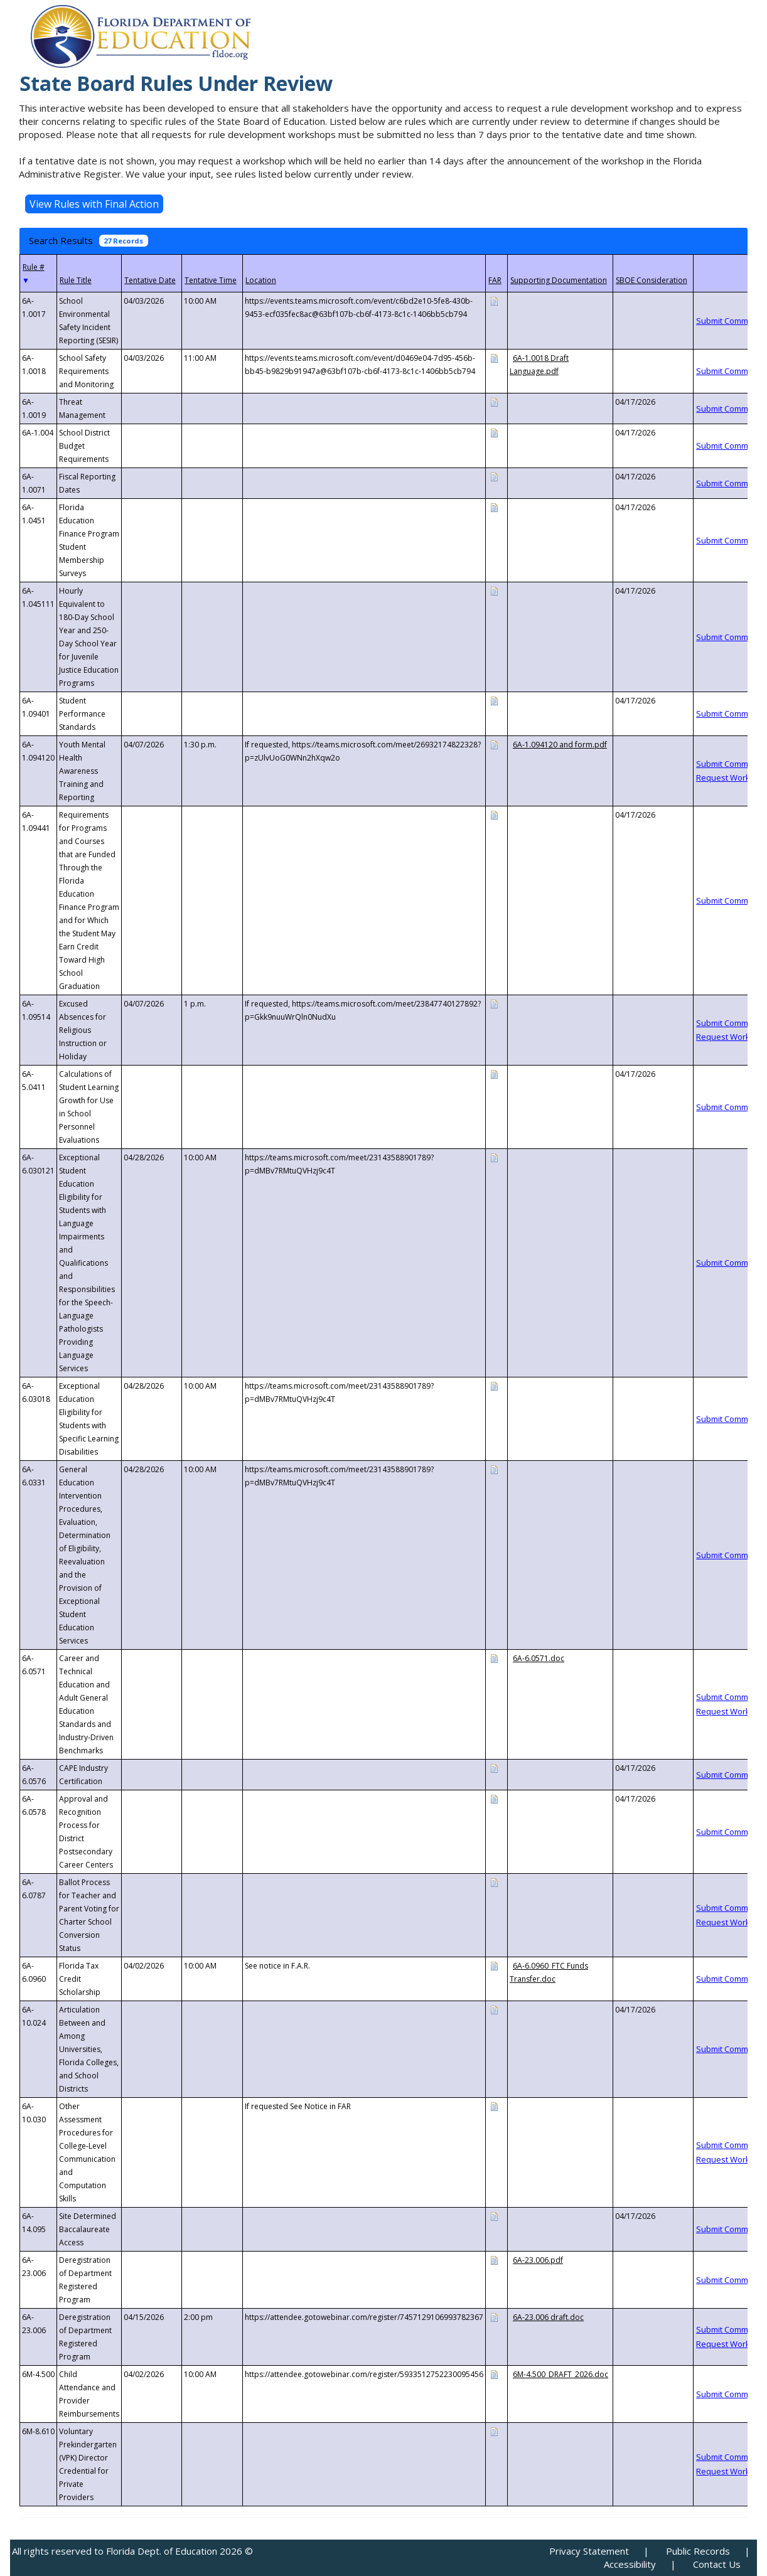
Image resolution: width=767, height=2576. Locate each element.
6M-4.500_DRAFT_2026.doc (560, 2374)
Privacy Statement (589, 2551)
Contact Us (717, 2564)
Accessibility (630, 2564)
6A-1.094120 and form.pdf (560, 744)
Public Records (698, 2551)
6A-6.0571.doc (538, 1658)
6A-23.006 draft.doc (548, 2317)
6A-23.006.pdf (538, 2260)
